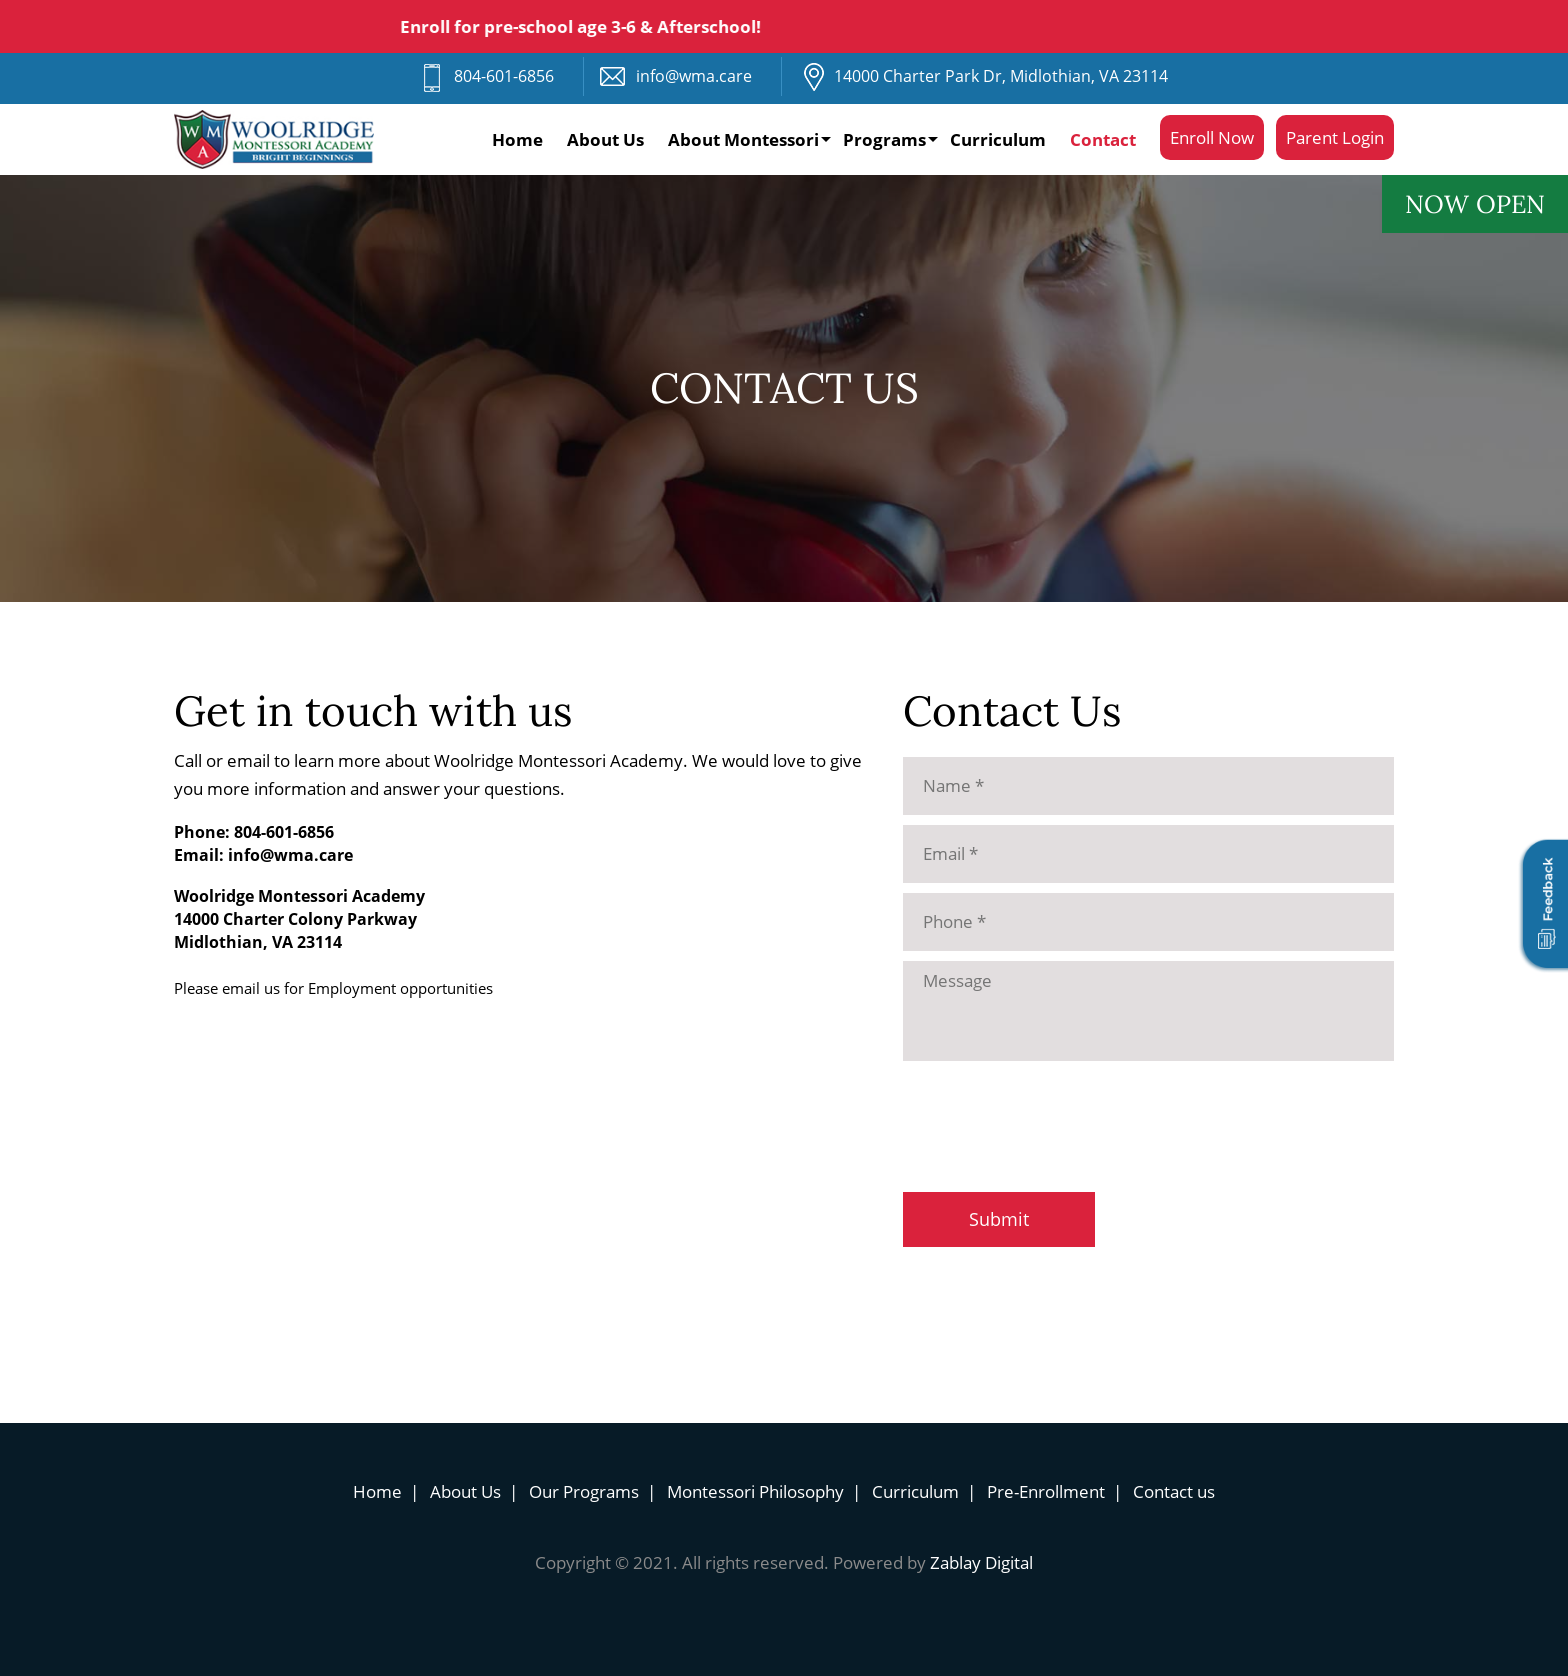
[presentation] (1055, 1114)
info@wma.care (694, 76)
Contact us (1174, 1491)
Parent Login (1335, 137)
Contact (1103, 139)
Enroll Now (1212, 137)
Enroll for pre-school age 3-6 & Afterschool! (587, 26)
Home (517, 139)
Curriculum (998, 139)
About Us (605, 139)
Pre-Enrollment (1046, 1491)
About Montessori (743, 139)
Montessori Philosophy (755, 1491)
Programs (884, 139)
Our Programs (584, 1491)
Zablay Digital (981, 1562)
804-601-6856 (504, 76)
